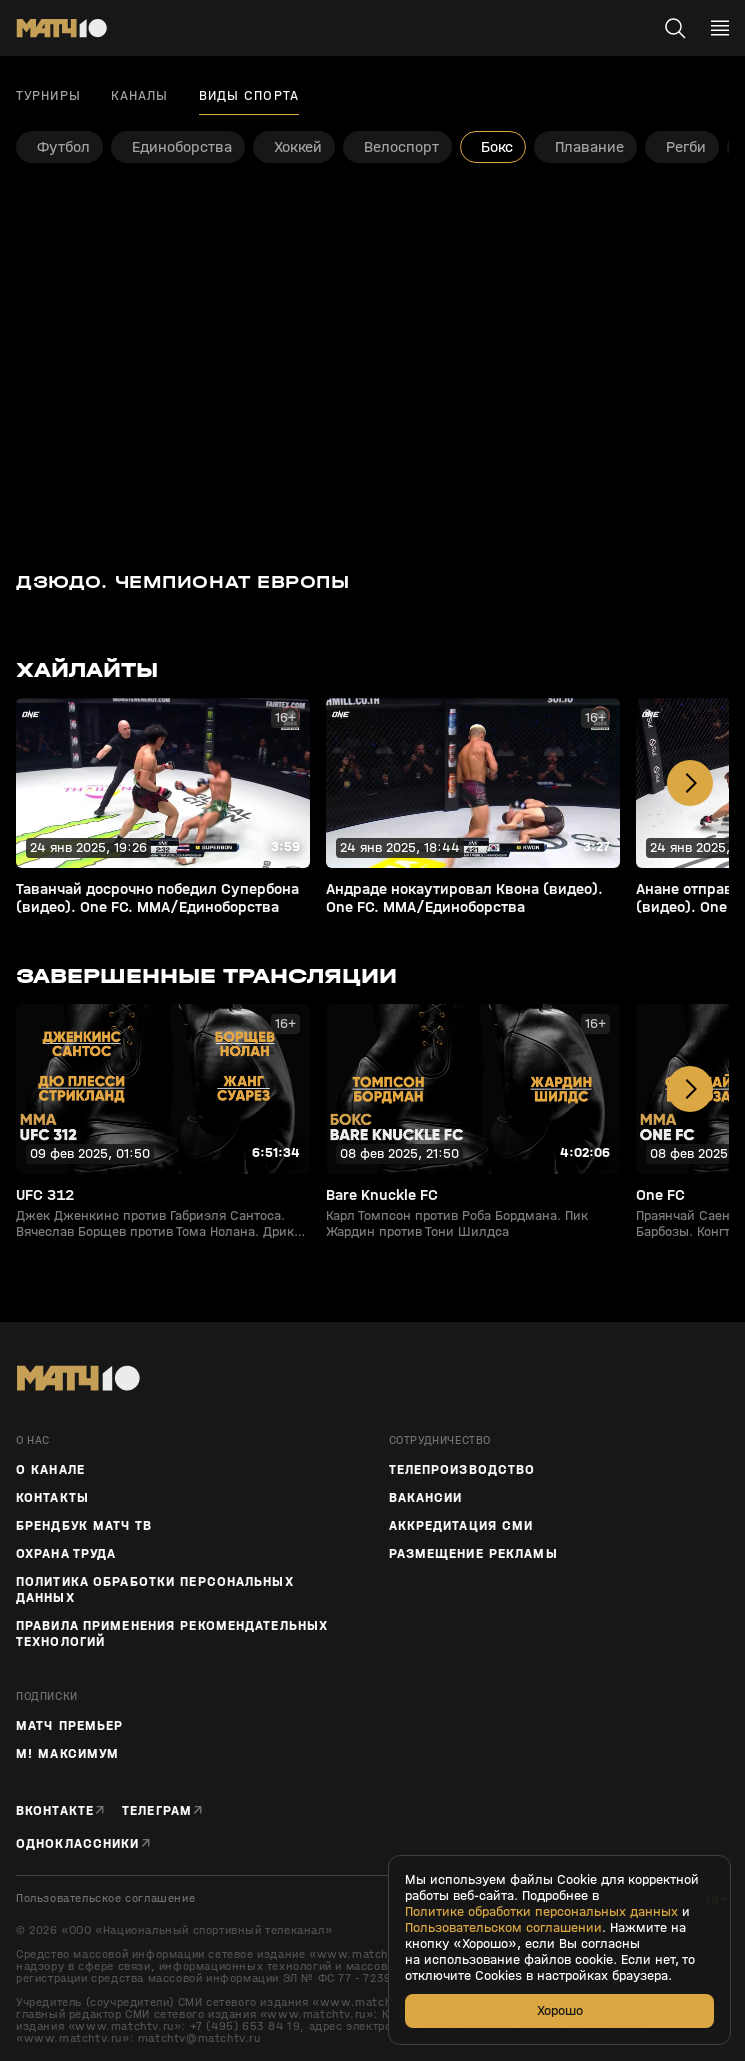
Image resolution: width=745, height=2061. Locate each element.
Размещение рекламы (473, 1554)
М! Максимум (67, 1754)
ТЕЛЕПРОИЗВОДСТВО (462, 1470)
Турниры (48, 96)
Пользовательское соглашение (105, 1898)
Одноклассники (78, 1843)
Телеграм (157, 1810)
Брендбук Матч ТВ (84, 1526)
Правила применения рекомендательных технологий (172, 1634)
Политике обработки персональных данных (541, 1912)
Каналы (140, 96)
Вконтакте (55, 1810)
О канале (50, 1470)
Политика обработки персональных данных (155, 1590)
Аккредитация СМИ (461, 1526)
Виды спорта (249, 96)
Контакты (52, 1498)
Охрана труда (66, 1554)
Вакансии (426, 1498)
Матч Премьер (69, 1726)
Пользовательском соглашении (503, 1928)
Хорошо (560, 2010)
